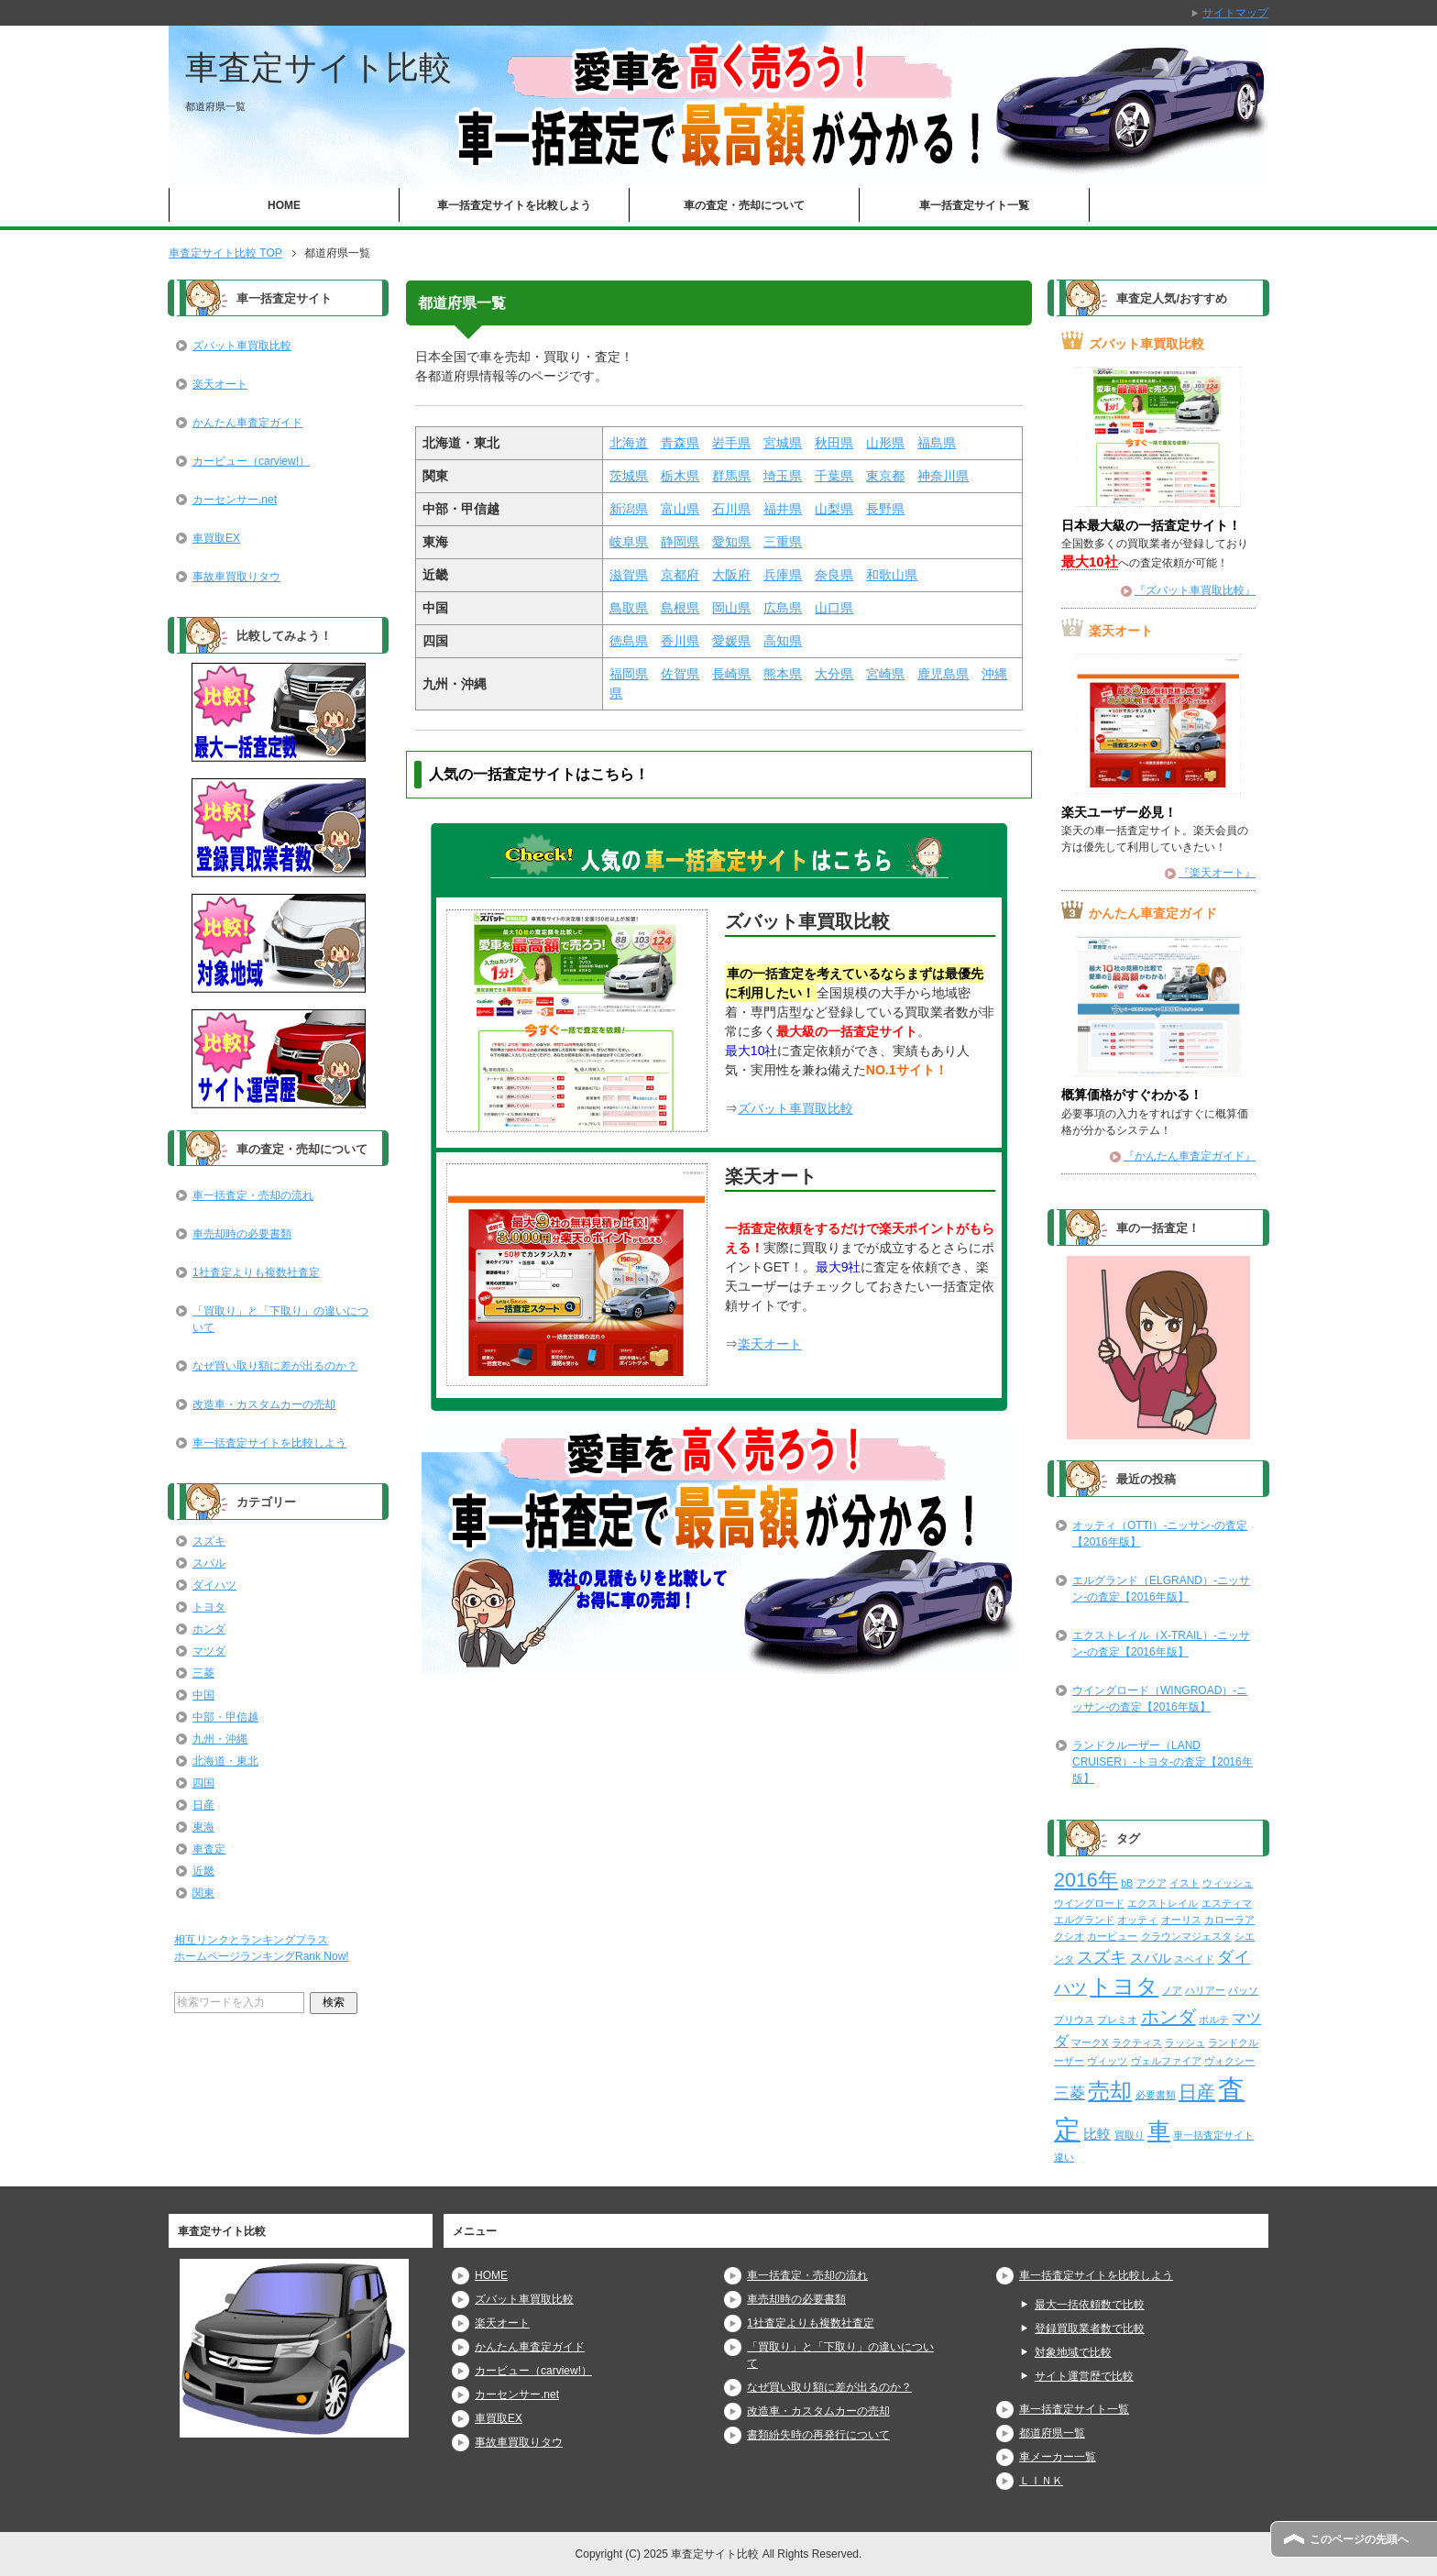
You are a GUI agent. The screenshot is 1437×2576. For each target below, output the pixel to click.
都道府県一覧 (1052, 2433)
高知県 (782, 640)
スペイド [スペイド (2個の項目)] (1194, 1959)
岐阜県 (628, 541)
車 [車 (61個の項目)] (1158, 2130)
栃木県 (680, 475)
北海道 (628, 442)
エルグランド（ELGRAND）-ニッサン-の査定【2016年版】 (1161, 1588)
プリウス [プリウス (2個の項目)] (1074, 2019)
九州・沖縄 (219, 1739)
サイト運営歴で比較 (1084, 2376)
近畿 (203, 1871)
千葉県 (834, 475)
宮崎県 (885, 673)
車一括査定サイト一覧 (974, 205)
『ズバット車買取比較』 (1195, 590)
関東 (203, 1893)
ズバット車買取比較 (795, 1108)
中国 (203, 1695)
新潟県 (628, 508)
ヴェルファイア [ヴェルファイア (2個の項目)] (1166, 2060)
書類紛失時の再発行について (818, 2434)
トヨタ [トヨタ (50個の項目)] (1124, 1986)
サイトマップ (1235, 12)
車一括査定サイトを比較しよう (514, 205)
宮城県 (782, 442)
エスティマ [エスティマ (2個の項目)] (1226, 1903)
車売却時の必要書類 (241, 1233)
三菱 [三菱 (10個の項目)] (1069, 2093)
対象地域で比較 (1073, 2352)
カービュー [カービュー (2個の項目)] (1112, 1936)
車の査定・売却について (744, 205)
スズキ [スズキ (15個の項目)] (1101, 1956)
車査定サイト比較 (318, 67)
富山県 (680, 508)
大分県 (834, 673)
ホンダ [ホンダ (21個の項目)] (1168, 2017)
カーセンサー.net (234, 499)
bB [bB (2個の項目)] (1127, 1882)
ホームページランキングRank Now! (261, 1956)
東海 (203, 1827)
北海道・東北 (225, 1761)
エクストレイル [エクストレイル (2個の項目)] (1162, 1903)
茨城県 (628, 475)
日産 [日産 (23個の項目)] (1197, 2092)
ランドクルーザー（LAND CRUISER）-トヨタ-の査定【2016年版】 (1162, 1762)
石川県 (731, 508)
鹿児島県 (943, 673)
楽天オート (770, 1344)
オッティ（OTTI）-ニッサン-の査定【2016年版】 (1159, 1533)
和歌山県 (891, 574)
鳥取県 (628, 607)
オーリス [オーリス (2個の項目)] (1181, 1919)
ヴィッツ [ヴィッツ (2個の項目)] (1107, 2060)
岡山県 (731, 607)
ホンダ (208, 1629)
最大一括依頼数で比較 (1090, 2304)
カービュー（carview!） (251, 461)
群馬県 (731, 475)
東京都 (885, 475)
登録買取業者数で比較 (1090, 2328)
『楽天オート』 (1217, 872)
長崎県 (731, 673)
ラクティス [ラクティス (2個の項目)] (1137, 2042)
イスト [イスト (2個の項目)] (1184, 1882)
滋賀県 (628, 574)
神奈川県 (943, 475)
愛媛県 (731, 640)
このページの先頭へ (1359, 2539)
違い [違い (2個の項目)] (1064, 2157)
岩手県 (731, 442)
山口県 (834, 607)
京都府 (680, 574)
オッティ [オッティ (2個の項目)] (1137, 1919)
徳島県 (628, 640)
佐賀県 (680, 673)
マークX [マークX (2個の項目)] (1089, 2042)
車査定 (208, 1849)
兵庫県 (782, 574)
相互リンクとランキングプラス (251, 1939)
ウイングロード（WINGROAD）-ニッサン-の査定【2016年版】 (1159, 1698)
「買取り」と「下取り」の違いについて (280, 1319)
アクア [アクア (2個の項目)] (1151, 1882)
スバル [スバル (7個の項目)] (1150, 1957)
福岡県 (628, 673)
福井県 (782, 508)
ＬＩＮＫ (1041, 2480)
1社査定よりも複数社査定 (256, 1272)
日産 (203, 1805)
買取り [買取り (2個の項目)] (1129, 2135)
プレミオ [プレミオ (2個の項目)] (1117, 2019)
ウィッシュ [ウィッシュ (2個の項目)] (1227, 1882)
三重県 (782, 541)
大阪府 (731, 574)
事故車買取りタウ (236, 576)
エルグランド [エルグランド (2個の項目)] (1084, 1919)
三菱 (203, 1673)
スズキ (208, 1541)
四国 (203, 1783)
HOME (284, 205)
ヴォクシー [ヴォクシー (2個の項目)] (1229, 2060)
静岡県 (680, 541)
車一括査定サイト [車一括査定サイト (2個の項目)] (1213, 2135)
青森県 (680, 442)
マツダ (208, 1651)
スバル (208, 1563)
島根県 (680, 607)
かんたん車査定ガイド (247, 422)
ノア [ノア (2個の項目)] (1172, 1990)
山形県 (885, 442)
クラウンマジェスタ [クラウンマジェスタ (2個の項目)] (1186, 1936)
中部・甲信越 (225, 1717)
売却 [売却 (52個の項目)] (1110, 2090)
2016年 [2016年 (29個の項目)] (1086, 1880)
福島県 (936, 442)
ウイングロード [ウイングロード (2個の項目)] (1089, 1903)
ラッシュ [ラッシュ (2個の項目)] (1185, 2042)
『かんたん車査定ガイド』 (1190, 1156)
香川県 (680, 640)
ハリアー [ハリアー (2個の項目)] (1205, 1990)
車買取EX (216, 538)
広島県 (782, 607)
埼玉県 (782, 475)
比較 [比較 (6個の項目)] (1097, 2134)
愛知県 (731, 541)
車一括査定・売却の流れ (252, 1195)
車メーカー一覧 (1057, 2456)
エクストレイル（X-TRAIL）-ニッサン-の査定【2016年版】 (1161, 1643)
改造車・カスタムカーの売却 (263, 1404)
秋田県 (834, 442)
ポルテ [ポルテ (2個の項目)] (1214, 2019)
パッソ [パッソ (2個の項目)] (1243, 1990)
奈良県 (834, 574)
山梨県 (834, 508)
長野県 (885, 508)
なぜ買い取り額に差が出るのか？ (274, 1366)
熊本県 (782, 673)
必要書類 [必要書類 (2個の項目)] (1155, 2094)
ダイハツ (214, 1585)
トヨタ (208, 1607)
